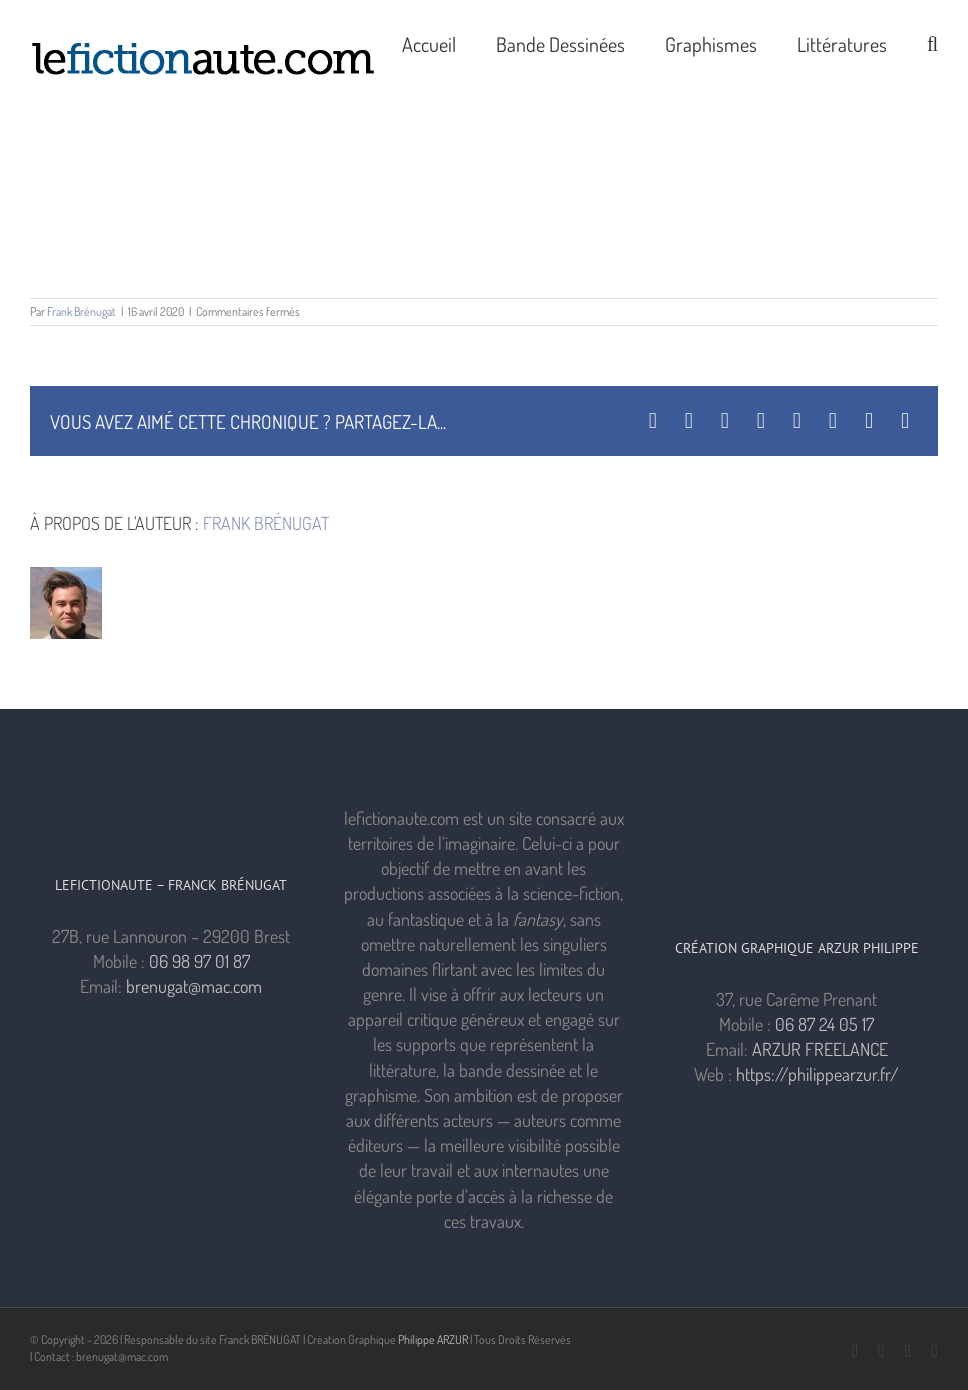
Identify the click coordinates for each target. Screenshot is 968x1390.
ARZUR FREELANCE (820, 1049)
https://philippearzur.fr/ (817, 1074)
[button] (932, 42)
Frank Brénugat (81, 311)
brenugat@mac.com (194, 986)
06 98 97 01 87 (199, 961)
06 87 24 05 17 (824, 1024)
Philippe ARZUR (433, 1339)
